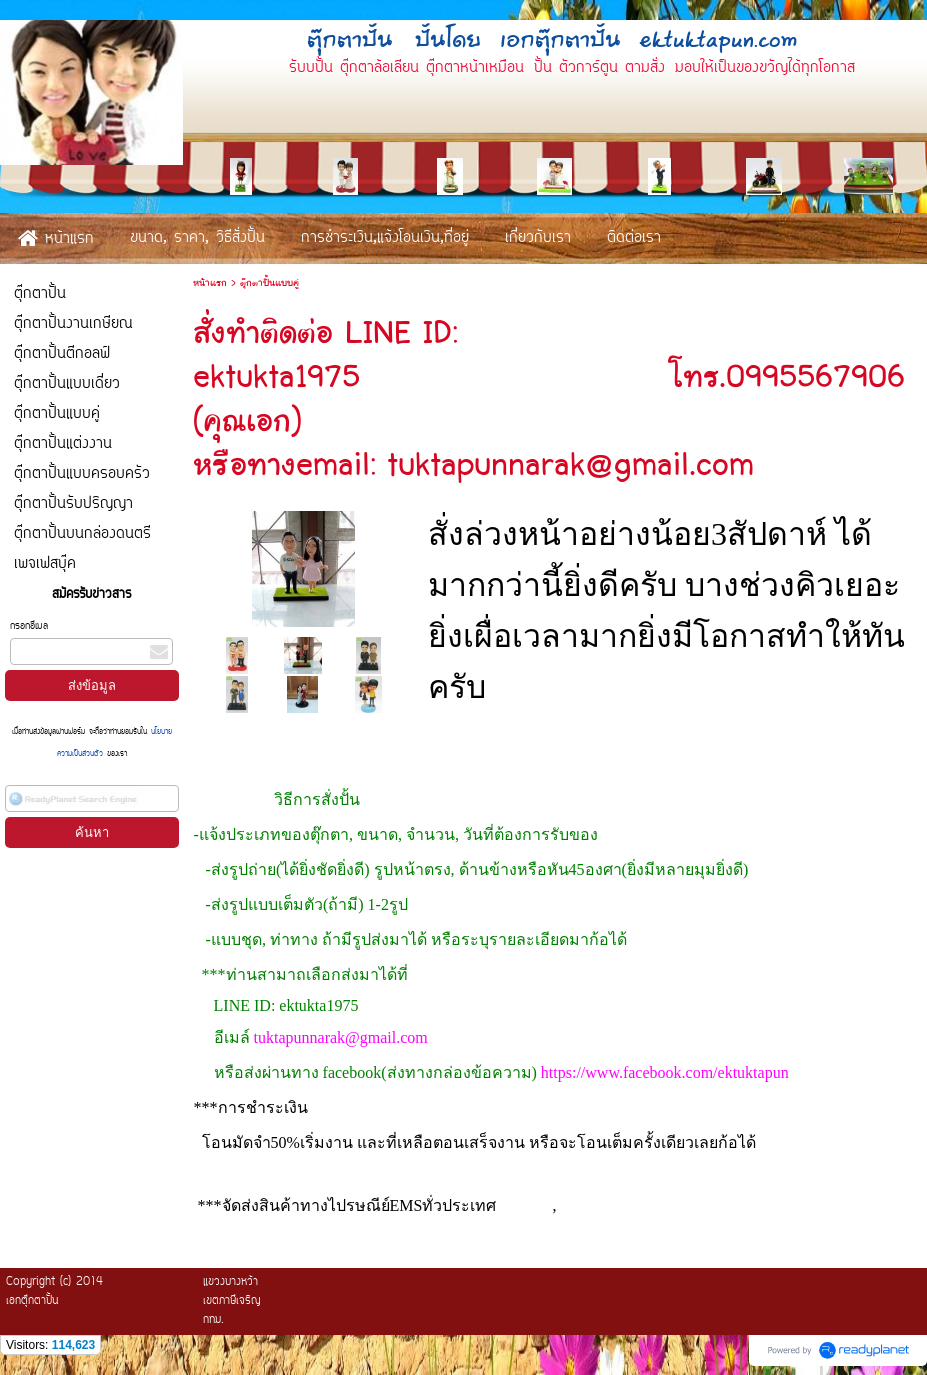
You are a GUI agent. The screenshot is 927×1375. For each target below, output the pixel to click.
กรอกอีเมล (29, 626)
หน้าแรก (210, 283)
